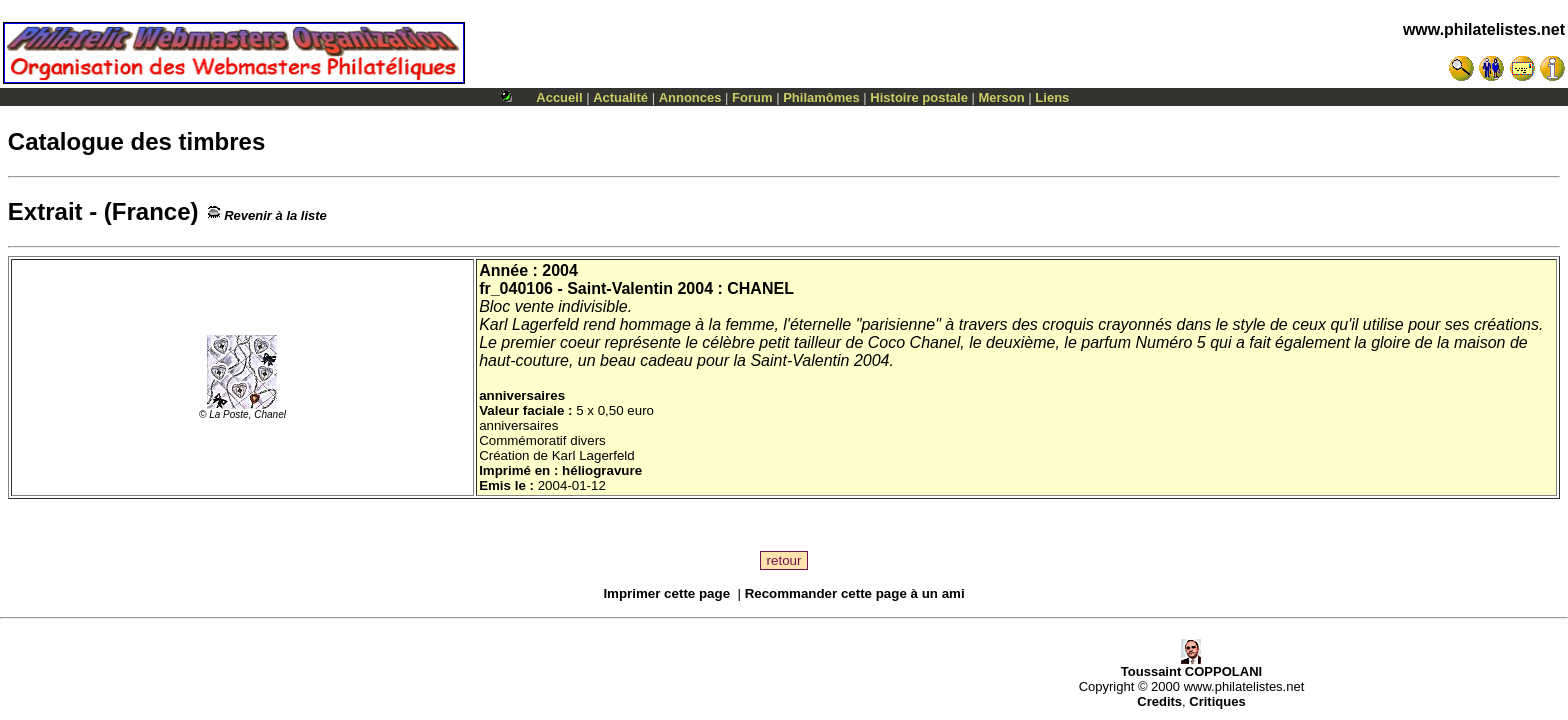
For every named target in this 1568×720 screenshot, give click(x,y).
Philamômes (821, 97)
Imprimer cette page (666, 593)
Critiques (1217, 701)
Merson (1002, 97)
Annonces (690, 97)
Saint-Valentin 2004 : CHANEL (680, 288)
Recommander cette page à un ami (855, 593)
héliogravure (602, 470)
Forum (752, 97)
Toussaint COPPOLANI (1191, 665)
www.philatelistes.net (1484, 29)
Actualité (620, 97)
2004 (560, 270)
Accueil (559, 97)
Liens (1052, 97)
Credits (1159, 701)
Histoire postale (919, 97)
